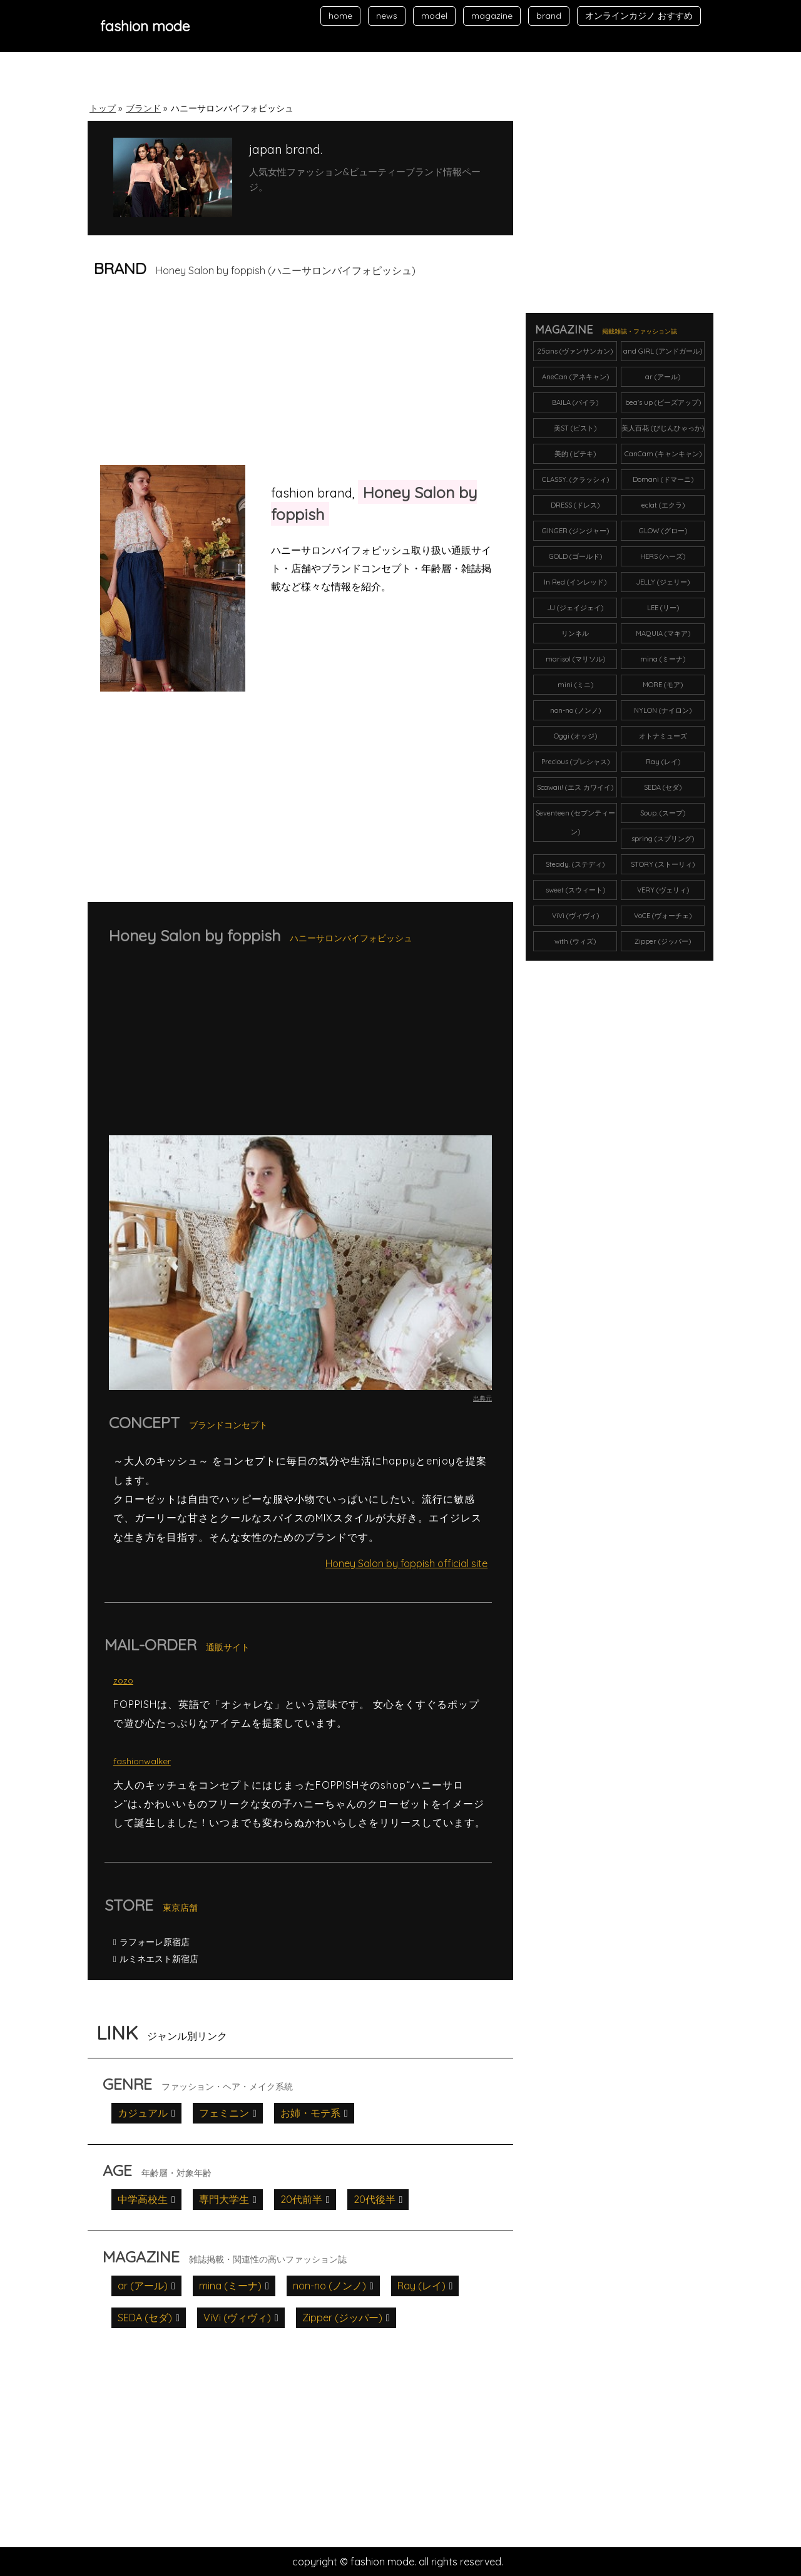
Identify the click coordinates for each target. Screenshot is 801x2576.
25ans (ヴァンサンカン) (575, 351)
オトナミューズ (663, 736)
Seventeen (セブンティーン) (575, 822)
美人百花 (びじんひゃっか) (662, 428)
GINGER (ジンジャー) (575, 530)
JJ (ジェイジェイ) (575, 607)
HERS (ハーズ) (662, 556)
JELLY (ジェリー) (663, 582)
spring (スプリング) (662, 838)
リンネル (575, 633)
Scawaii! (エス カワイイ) (575, 787)
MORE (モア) (663, 684)
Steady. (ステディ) (575, 864)
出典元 (482, 1398)
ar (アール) (143, 2285)
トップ (102, 108)
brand (548, 15)
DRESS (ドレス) (575, 505)
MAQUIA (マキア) (663, 633)
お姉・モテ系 (310, 2113)
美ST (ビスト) (575, 428)
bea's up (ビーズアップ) (663, 402)
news (386, 15)
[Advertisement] (193, 376)
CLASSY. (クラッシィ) (575, 479)
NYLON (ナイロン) (662, 710)
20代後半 (374, 2199)
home (340, 15)
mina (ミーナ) (230, 2285)
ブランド (143, 108)
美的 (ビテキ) (575, 453)
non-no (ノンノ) (329, 2285)
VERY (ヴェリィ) (663, 890)
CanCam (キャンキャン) (663, 453)
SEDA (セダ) (145, 2317)
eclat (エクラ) (663, 505)
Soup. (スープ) (662, 813)
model (434, 15)
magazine (492, 15)
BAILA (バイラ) (575, 402)
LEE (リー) (663, 607)
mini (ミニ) (575, 684)
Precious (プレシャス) (575, 761)
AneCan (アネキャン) (575, 376)
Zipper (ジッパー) (342, 2317)
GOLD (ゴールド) (575, 556)
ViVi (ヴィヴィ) (237, 2317)
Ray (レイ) (421, 2285)
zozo (123, 1680)
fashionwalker (142, 1761)
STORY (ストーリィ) (663, 864)
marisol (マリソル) (575, 659)
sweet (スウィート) (575, 890)
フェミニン (224, 2113)
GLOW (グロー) (663, 530)
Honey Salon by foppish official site (406, 1563)
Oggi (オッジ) (575, 736)
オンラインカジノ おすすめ (639, 15)
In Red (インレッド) (575, 582)
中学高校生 (143, 2199)
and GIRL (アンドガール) (662, 351)
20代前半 (301, 2199)
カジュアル (143, 2113)
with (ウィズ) (575, 941)
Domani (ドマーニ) (663, 479)
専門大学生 (224, 2199)
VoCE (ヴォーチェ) (662, 915)
